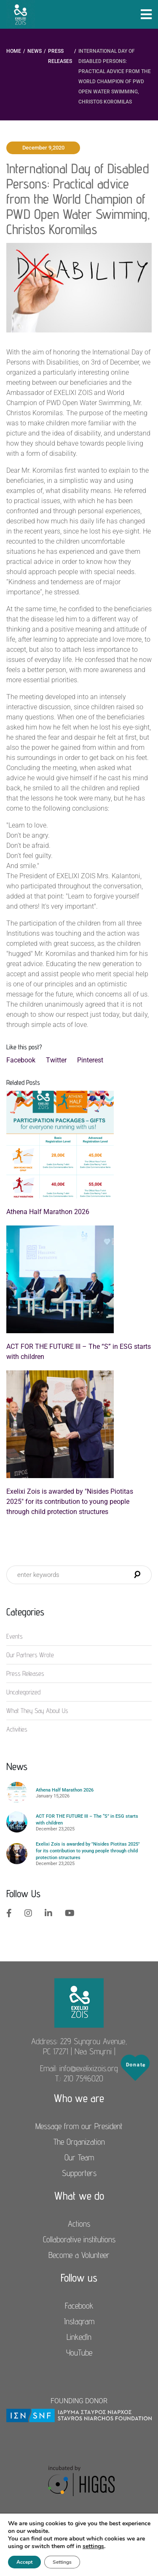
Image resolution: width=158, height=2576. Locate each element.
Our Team (79, 2157)
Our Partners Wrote (30, 1655)
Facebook (20, 1060)
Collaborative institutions (79, 2239)
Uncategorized (23, 1692)
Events (14, 1636)
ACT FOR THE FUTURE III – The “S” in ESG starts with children (78, 1351)
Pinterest (90, 1060)
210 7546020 (83, 2078)
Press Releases (60, 56)
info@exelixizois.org (88, 2068)
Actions (79, 2224)
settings (93, 2546)
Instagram (79, 2321)
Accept (24, 2562)
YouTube (79, 2352)
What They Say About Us (37, 1711)
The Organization (79, 2142)
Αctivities (16, 1729)
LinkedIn (79, 2337)
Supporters (79, 2173)
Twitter (56, 1060)
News (34, 51)
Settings (62, 2562)
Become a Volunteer (79, 2255)
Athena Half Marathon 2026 (47, 1212)
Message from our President (79, 2126)
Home (13, 51)
